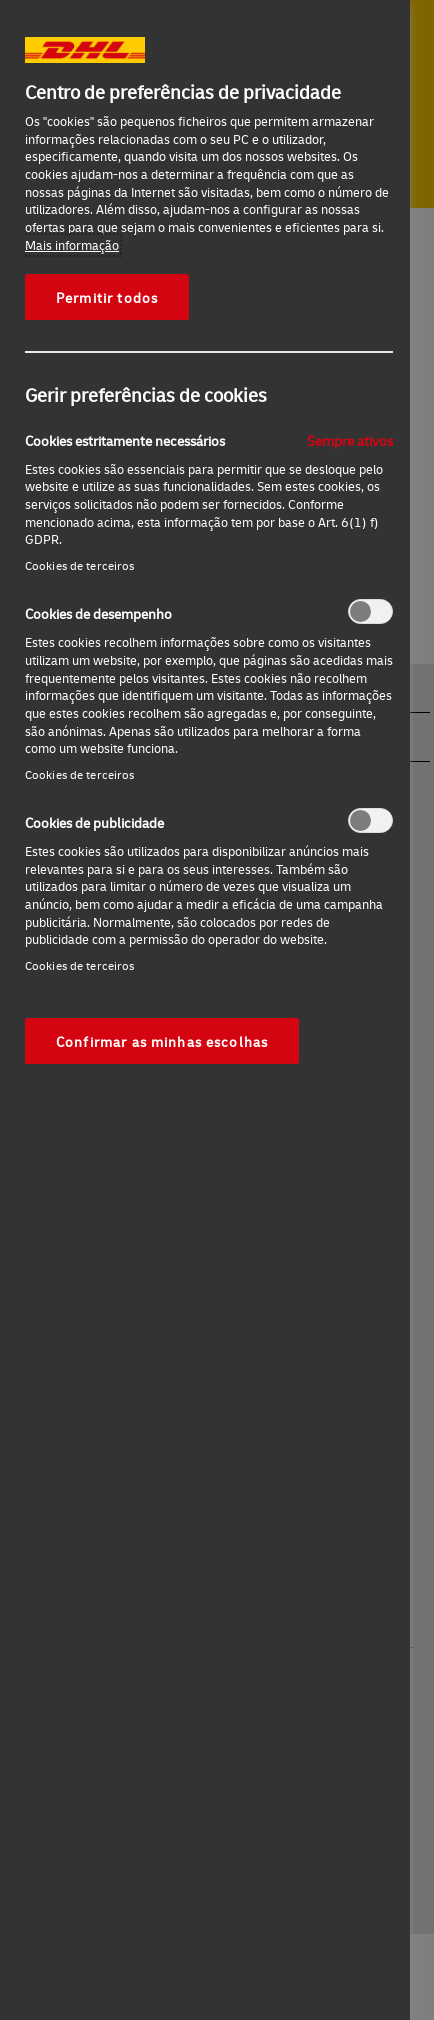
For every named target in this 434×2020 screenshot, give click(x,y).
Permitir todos (107, 297)
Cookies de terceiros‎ (79, 565)
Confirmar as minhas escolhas (162, 1041)
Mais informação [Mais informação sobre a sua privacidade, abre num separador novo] (72, 245)
